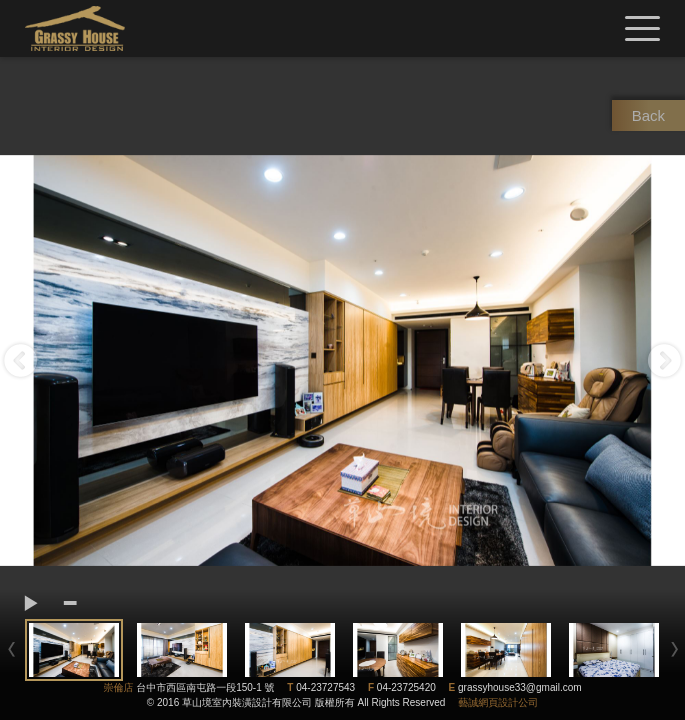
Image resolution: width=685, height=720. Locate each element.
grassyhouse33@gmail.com (520, 687)
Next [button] (664, 360)
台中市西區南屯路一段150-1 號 (205, 687)
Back (648, 115)
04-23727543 (325, 687)
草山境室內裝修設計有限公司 (75, 28)
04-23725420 (406, 687)
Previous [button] (20, 360)
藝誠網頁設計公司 (498, 702)
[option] (342, 360)
